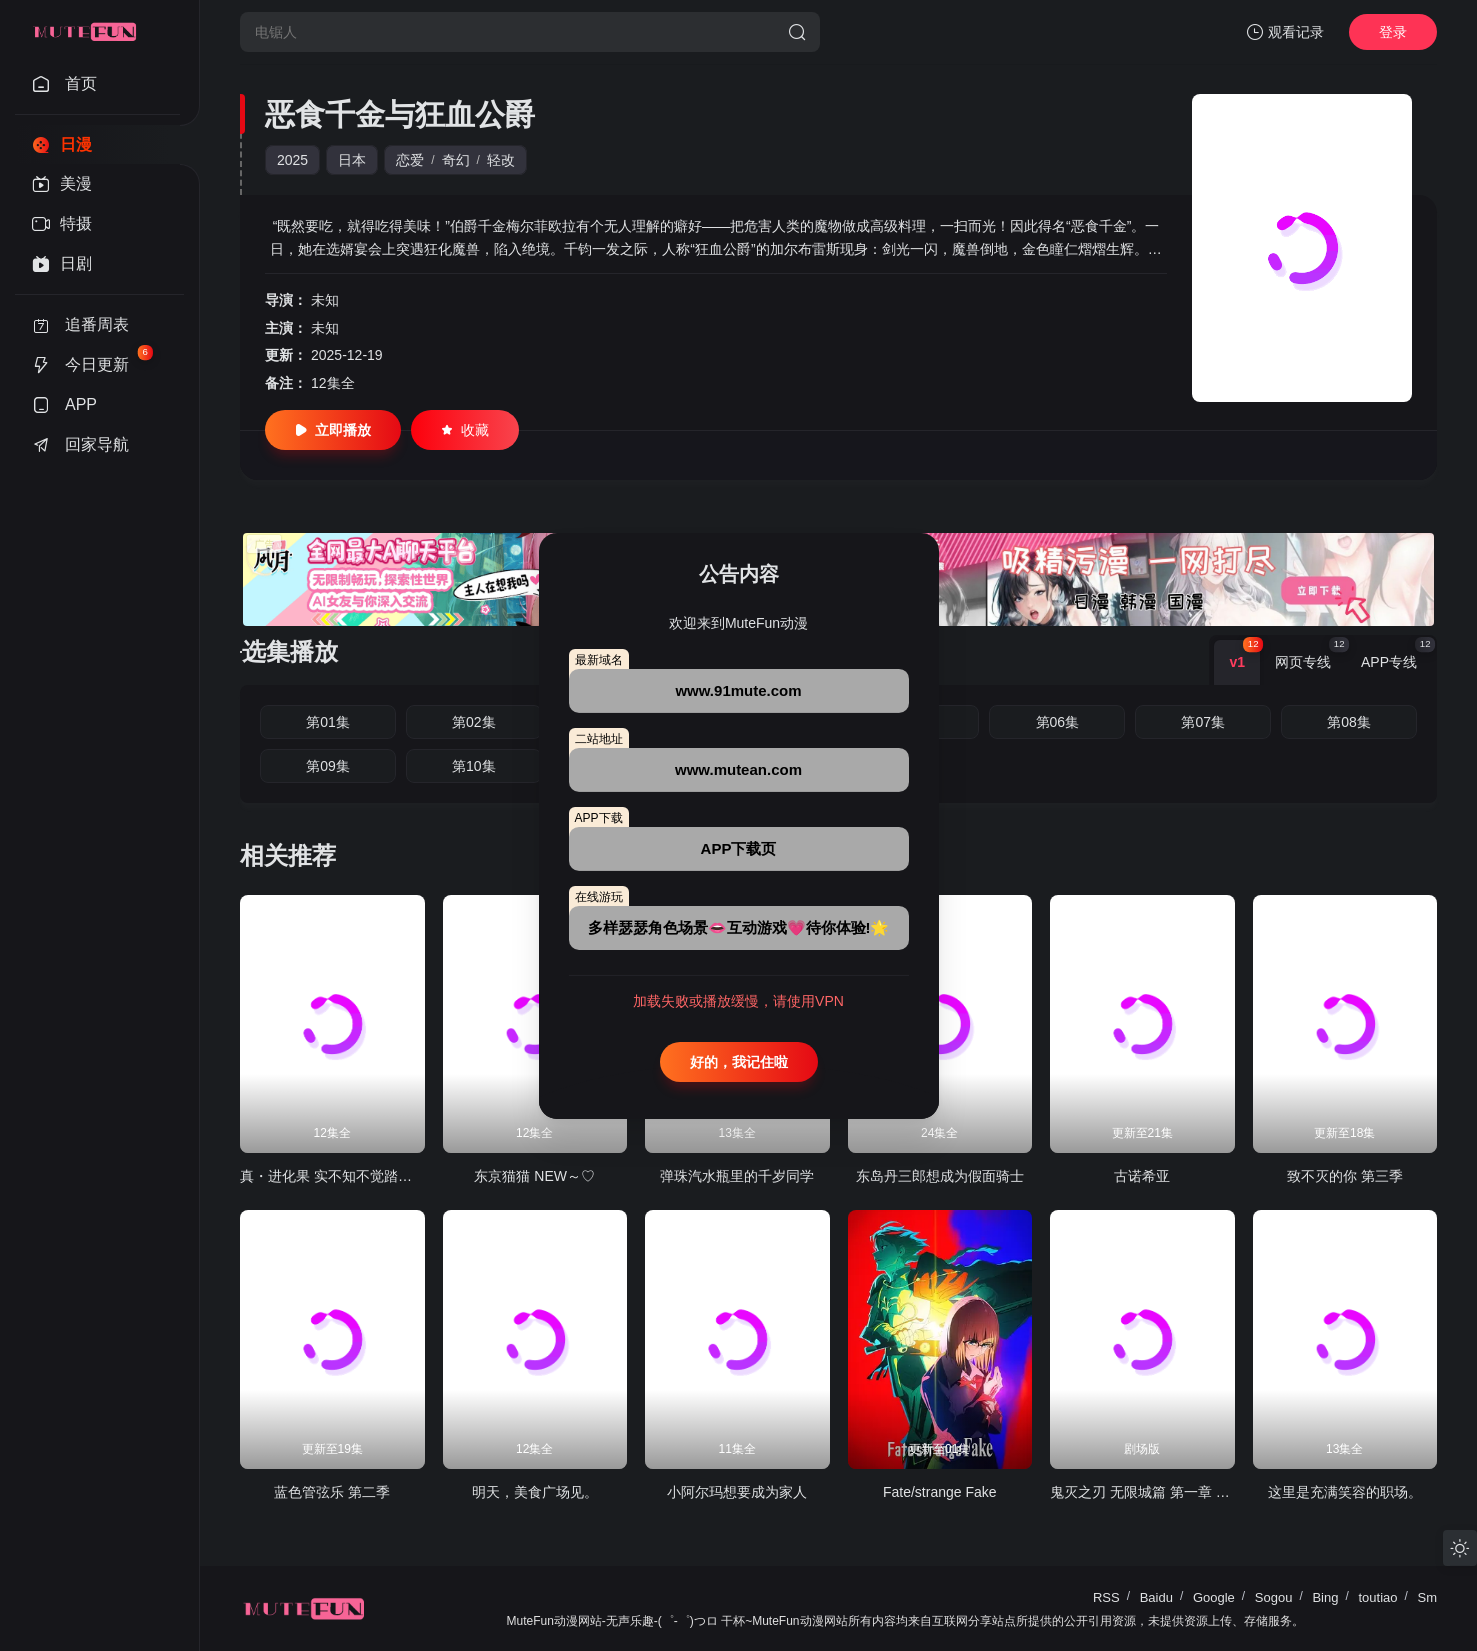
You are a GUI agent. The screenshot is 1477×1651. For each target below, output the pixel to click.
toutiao (1377, 1597)
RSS (1106, 1597)
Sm (1428, 1597)
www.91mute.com (738, 690)
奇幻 (456, 160)
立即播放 (333, 430)
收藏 (465, 430)
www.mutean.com (738, 769)
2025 (292, 160)
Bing (1325, 1597)
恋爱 (410, 160)
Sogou (1274, 1597)
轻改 (501, 160)
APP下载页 (739, 848)
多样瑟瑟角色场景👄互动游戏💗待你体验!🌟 (739, 927)
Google (1214, 1597)
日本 (352, 160)
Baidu (1156, 1597)
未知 (325, 300)
